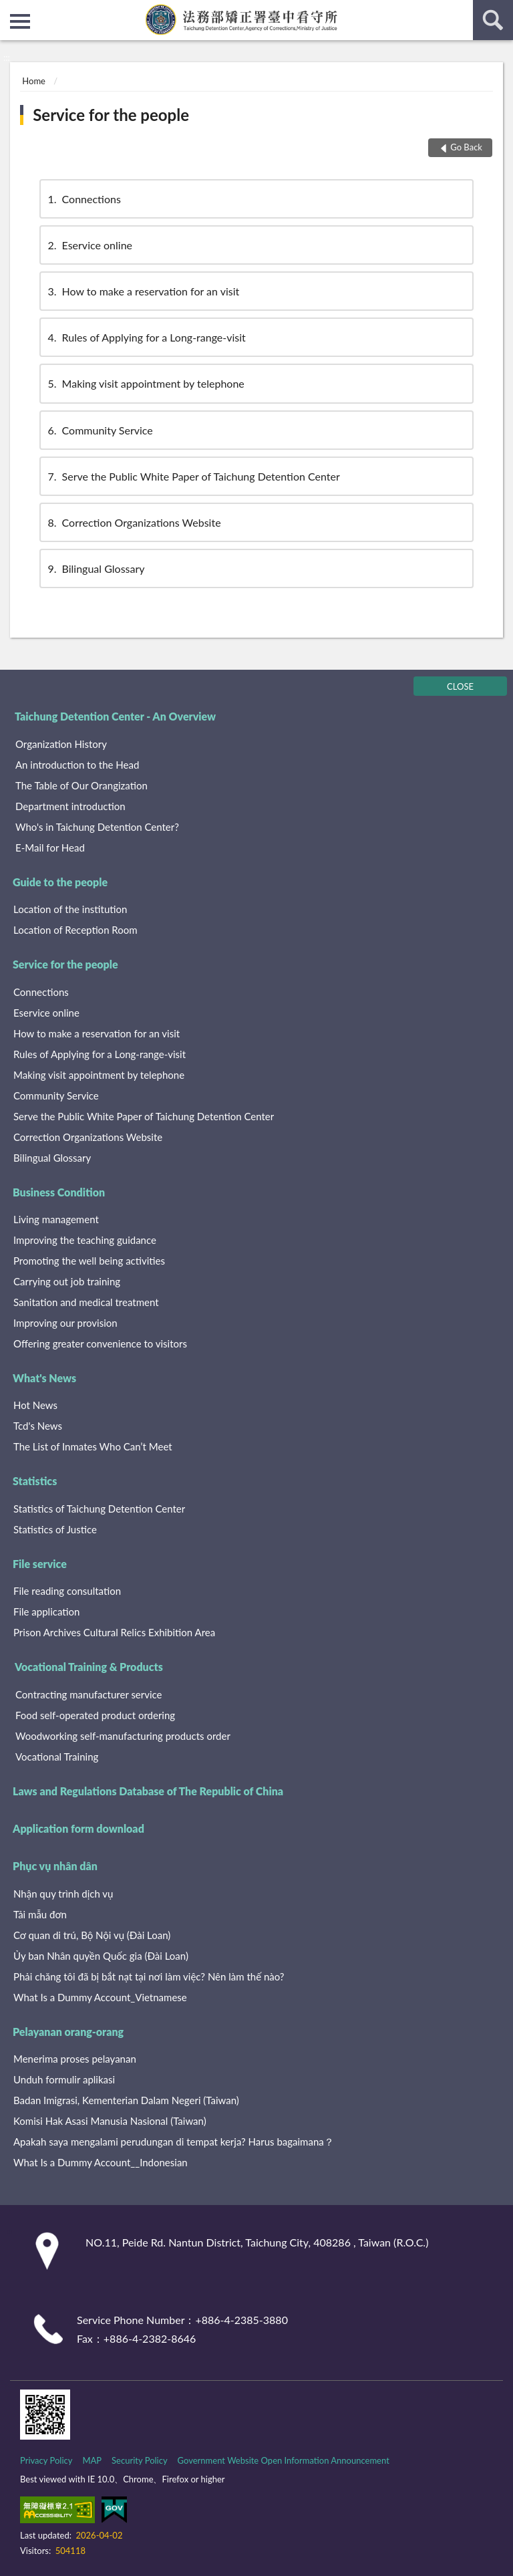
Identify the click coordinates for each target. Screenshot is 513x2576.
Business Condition (59, 1192)
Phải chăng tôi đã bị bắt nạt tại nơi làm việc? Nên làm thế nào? (149, 1976)
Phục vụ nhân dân (55, 1865)
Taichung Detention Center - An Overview (115, 716)
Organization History (61, 744)
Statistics (35, 1480)
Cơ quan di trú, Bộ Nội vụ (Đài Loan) (91, 1935)
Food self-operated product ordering (95, 1715)
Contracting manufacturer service (88, 1694)
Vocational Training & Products (89, 1666)
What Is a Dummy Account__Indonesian (100, 2162)
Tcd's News (37, 1426)
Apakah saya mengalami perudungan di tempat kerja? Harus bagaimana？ (173, 2142)
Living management (56, 1219)
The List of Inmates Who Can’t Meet (92, 1446)
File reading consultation (67, 1591)
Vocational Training (56, 1757)
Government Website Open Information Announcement (283, 2460)
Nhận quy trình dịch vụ (63, 1894)
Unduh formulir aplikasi (64, 2079)
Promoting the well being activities (89, 1261)
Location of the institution (70, 909)
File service (40, 1563)
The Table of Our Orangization (81, 785)
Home (33, 81)
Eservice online (89, 245)
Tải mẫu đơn (40, 1914)
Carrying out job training (66, 1281)
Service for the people (111, 114)
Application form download (78, 1828)
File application (46, 1611)
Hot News (35, 1405)
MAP (92, 2460)
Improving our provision (65, 1323)
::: (10, 10)
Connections (83, 199)
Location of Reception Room (75, 930)
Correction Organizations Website (133, 522)
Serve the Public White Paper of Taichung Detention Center (193, 476)
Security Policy (140, 2460)
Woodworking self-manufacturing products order (122, 1736)
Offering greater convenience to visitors (100, 1343)
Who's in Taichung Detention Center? (97, 827)
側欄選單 (20, 21)
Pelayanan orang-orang (68, 2031)
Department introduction (70, 806)
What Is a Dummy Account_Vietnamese (100, 1997)
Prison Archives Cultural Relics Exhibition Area (114, 1632)
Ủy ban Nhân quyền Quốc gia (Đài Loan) (100, 1956)
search (493, 20)
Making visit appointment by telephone (145, 383)
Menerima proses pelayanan (74, 2059)
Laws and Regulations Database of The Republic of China (148, 1791)
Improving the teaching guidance (84, 1240)
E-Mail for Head (50, 848)
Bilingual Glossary (95, 568)
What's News (44, 1378)
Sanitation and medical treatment (86, 1302)
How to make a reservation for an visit (143, 291)
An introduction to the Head (77, 765)
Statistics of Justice (55, 1529)
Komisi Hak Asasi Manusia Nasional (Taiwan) (109, 2121)
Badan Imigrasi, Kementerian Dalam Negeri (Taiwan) (126, 2100)
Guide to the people (60, 882)
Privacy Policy (46, 2460)
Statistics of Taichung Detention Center (99, 1509)
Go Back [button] (466, 147)
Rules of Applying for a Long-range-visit (146, 337)
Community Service (99, 430)
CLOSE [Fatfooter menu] (460, 686)
